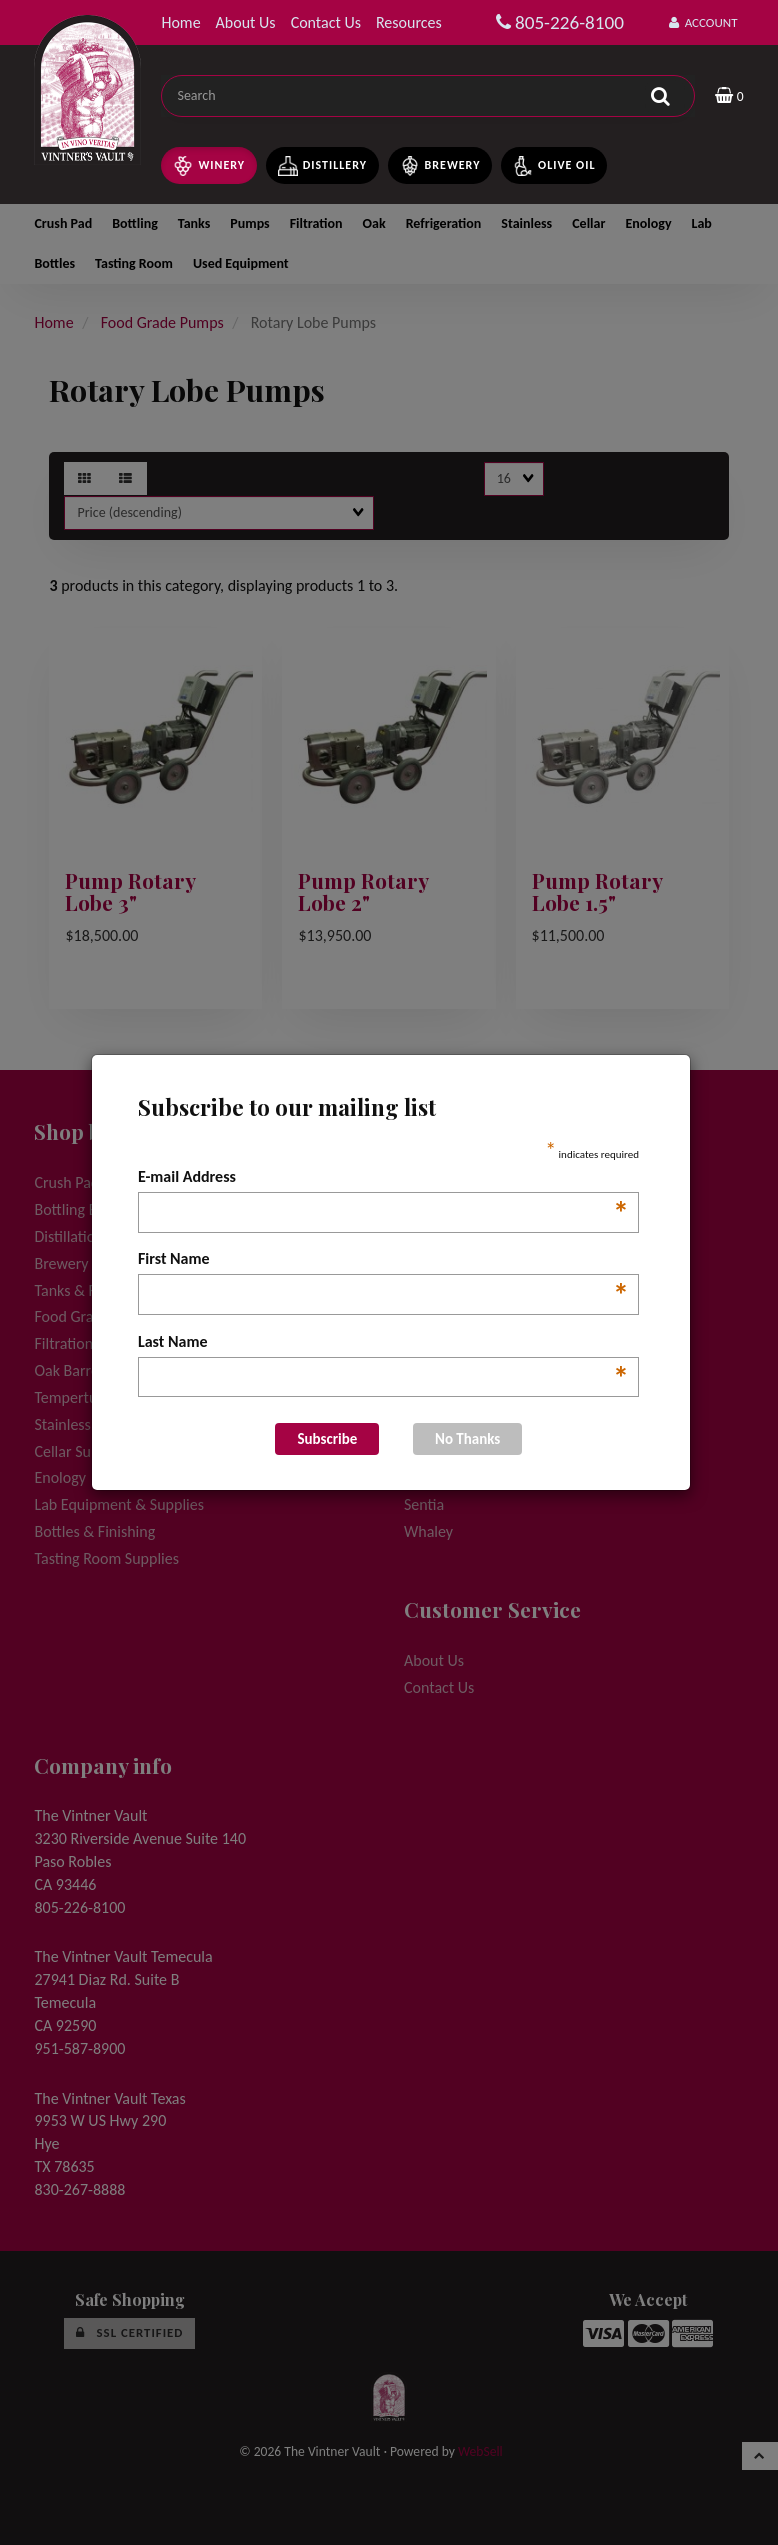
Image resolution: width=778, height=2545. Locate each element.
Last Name (383, 1343)
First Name (383, 1260)
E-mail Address (383, 1178)
